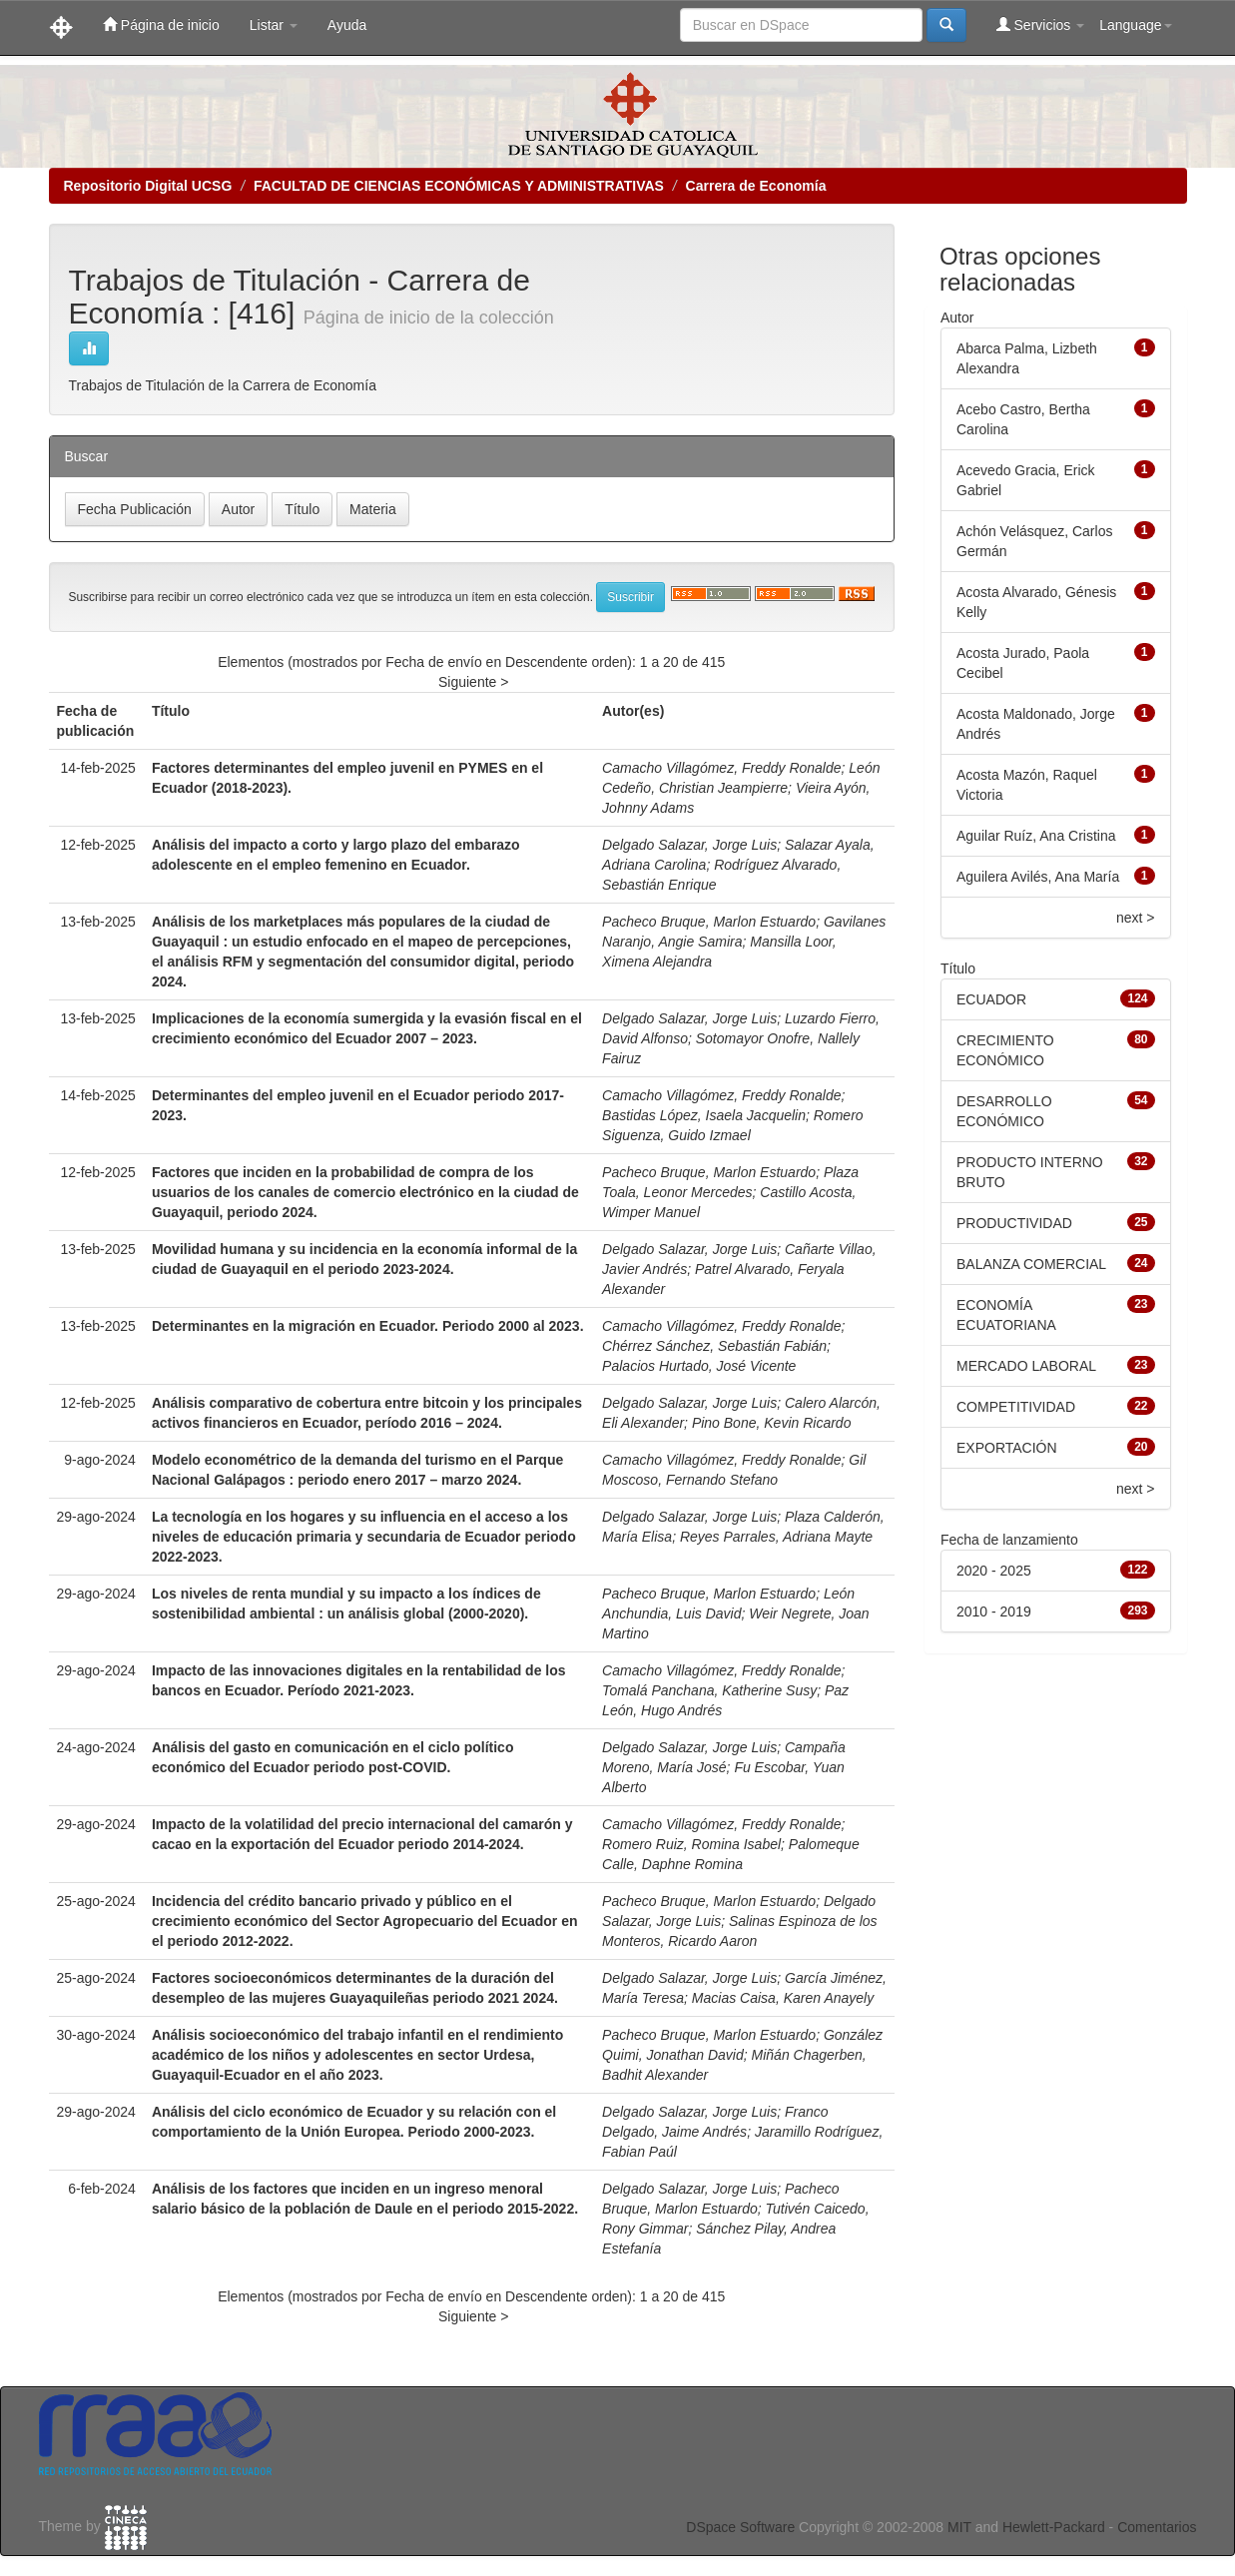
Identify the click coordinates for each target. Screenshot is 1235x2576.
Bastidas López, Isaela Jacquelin (704, 1115)
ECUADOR (991, 999)
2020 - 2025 (993, 1571)
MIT (959, 2527)
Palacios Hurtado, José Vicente (699, 1366)
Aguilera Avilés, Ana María (1037, 877)
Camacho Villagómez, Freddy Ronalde (721, 768)
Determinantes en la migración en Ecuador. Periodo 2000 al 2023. (368, 1326)
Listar (274, 25)
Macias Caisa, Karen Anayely (783, 1998)
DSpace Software (740, 2527)
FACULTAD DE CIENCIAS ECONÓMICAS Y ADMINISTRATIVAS (459, 186)
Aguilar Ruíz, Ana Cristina (1036, 836)
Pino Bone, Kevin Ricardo (772, 1423)
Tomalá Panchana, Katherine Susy (709, 1690)
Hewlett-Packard (1053, 2527)
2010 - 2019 (993, 1611)
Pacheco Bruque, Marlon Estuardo (709, 922)
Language (1135, 25)
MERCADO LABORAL (1026, 1366)
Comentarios (1156, 2527)
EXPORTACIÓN (1006, 1448)
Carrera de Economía (756, 186)
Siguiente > (473, 682)
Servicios (1040, 24)
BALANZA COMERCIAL (1031, 1264)
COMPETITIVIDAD (1015, 1407)
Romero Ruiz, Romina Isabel (691, 1844)
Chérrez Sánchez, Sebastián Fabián (714, 1346)
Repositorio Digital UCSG (148, 186)
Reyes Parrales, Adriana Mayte (776, 1537)
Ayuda (346, 25)
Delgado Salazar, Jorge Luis (689, 845)
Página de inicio (161, 24)
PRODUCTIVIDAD (1014, 1223)
